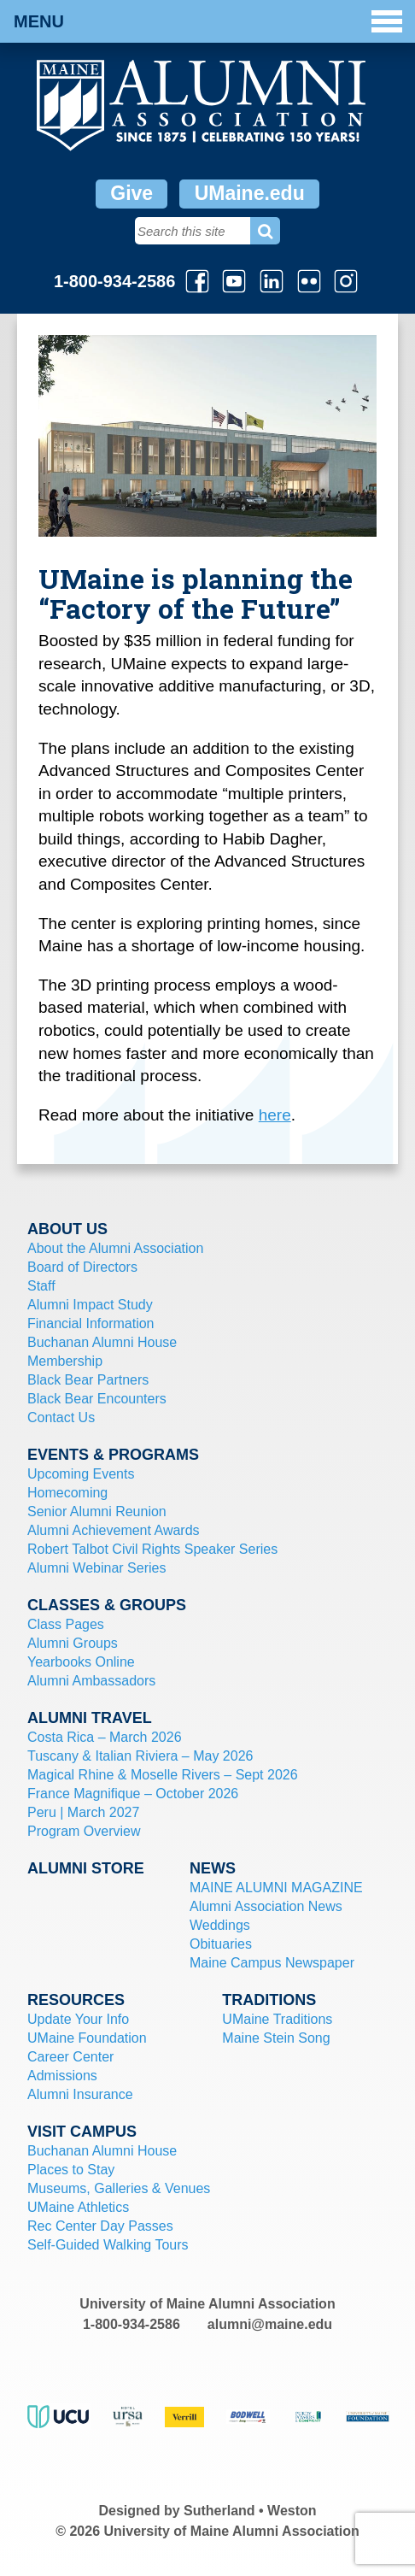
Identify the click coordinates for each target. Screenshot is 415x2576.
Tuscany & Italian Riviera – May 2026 (140, 1756)
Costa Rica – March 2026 (104, 1737)
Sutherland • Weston (250, 2510)
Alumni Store (85, 1868)
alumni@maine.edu (270, 2324)
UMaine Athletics (78, 2207)
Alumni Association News (266, 1906)
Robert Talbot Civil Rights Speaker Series (152, 1549)
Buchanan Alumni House (102, 1342)
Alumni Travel (89, 1717)
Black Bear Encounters (97, 1398)
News (213, 1868)
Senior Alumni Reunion (97, 1511)
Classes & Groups (106, 1605)
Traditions (269, 1999)
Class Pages (65, 1624)
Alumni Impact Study (90, 1304)
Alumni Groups (72, 1643)
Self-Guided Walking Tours (108, 2245)
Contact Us (61, 1417)
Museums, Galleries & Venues (118, 2188)
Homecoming (67, 1492)
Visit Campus (82, 2131)
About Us (67, 1229)
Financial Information (91, 1323)
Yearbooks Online (81, 1662)
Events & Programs (113, 1454)
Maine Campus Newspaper (272, 1963)
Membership (64, 1361)
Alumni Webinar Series (96, 1568)
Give (131, 193)
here (275, 1115)
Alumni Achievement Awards (113, 1530)
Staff (41, 1286)
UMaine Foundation (87, 2038)
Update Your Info (78, 2019)
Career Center (70, 2057)
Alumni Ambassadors (91, 1680)
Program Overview (83, 1831)
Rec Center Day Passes (100, 2226)
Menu (208, 21)
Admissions (62, 2075)
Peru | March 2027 (83, 1812)
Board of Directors (82, 1267)
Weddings (220, 1925)
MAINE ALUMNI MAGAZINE (276, 1887)
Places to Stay (70, 2169)
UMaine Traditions (277, 2019)
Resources (76, 1999)
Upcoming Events (80, 1474)
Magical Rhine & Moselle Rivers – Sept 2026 (162, 1774)
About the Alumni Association (115, 1248)
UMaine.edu (250, 193)
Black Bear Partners (88, 1380)
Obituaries (221, 1944)
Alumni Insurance (80, 2094)
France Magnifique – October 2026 (132, 1793)
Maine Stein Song (276, 2038)
